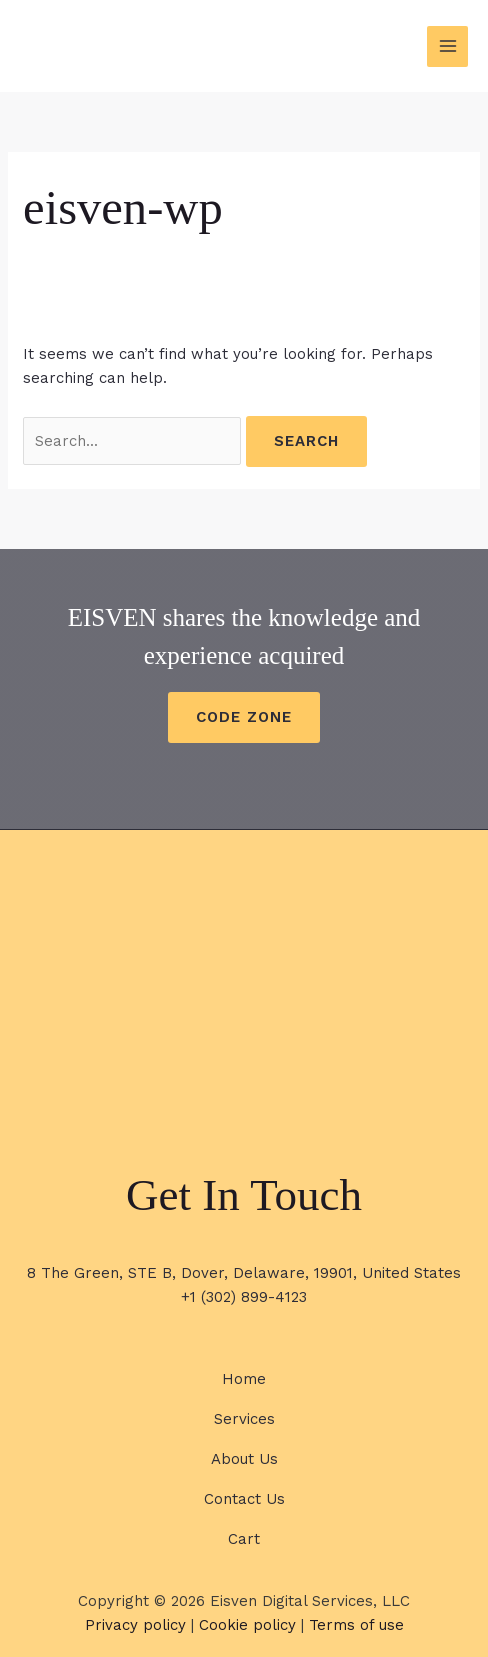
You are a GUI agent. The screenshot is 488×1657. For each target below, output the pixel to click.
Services (244, 1419)
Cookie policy (247, 1625)
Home (244, 1379)
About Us (244, 1459)
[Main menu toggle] (447, 46)
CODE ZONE (244, 717)
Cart (244, 1539)
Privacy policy (135, 1625)
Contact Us (244, 1499)
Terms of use (356, 1625)
